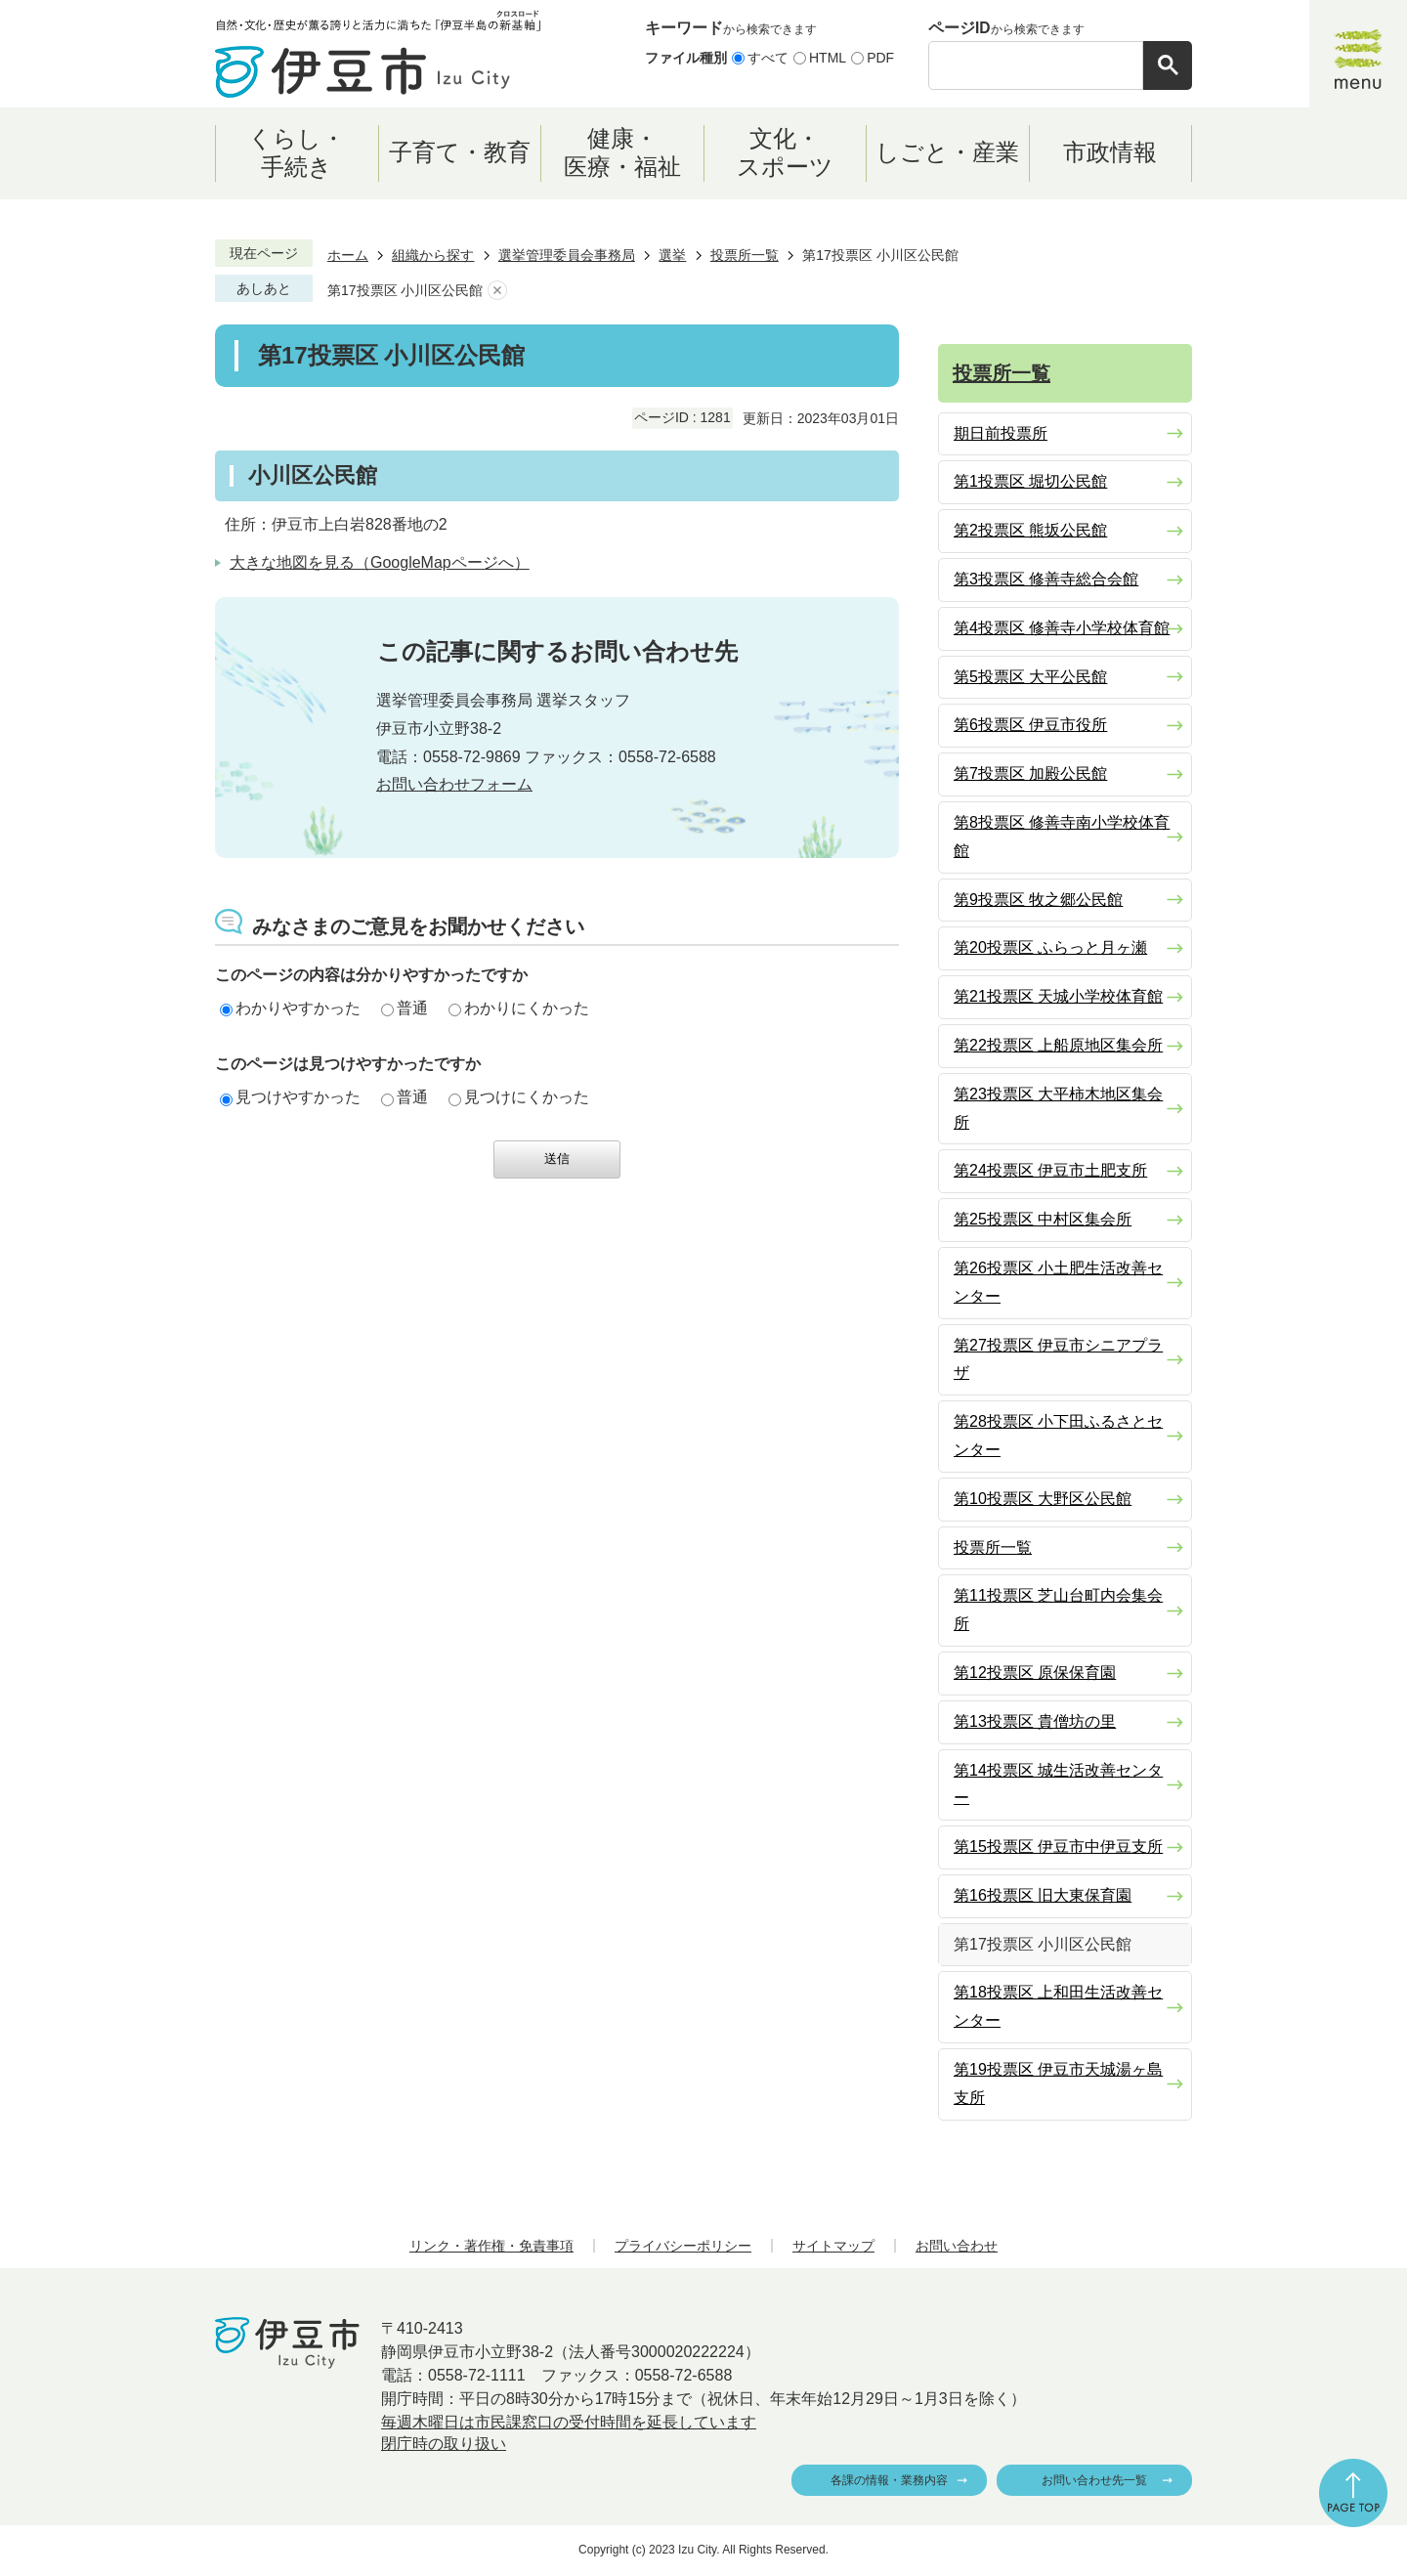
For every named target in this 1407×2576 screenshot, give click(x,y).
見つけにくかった (518, 1097)
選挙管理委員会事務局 (566, 255)
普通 (404, 1008)
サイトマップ (833, 2246)
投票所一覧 (744, 255)
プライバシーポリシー (683, 2246)
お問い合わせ (957, 2246)
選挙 (672, 255)
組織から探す (433, 255)
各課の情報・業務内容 (889, 2480)
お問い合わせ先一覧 (1094, 2480)
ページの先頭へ (1353, 2493)
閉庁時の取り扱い (443, 2443)
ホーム (347, 255)
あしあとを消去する (497, 291)
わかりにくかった (518, 1008)
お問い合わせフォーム (454, 784)
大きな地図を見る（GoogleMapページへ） (380, 562)
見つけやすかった (290, 1097)
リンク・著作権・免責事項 (491, 2246)
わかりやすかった (290, 1008)
